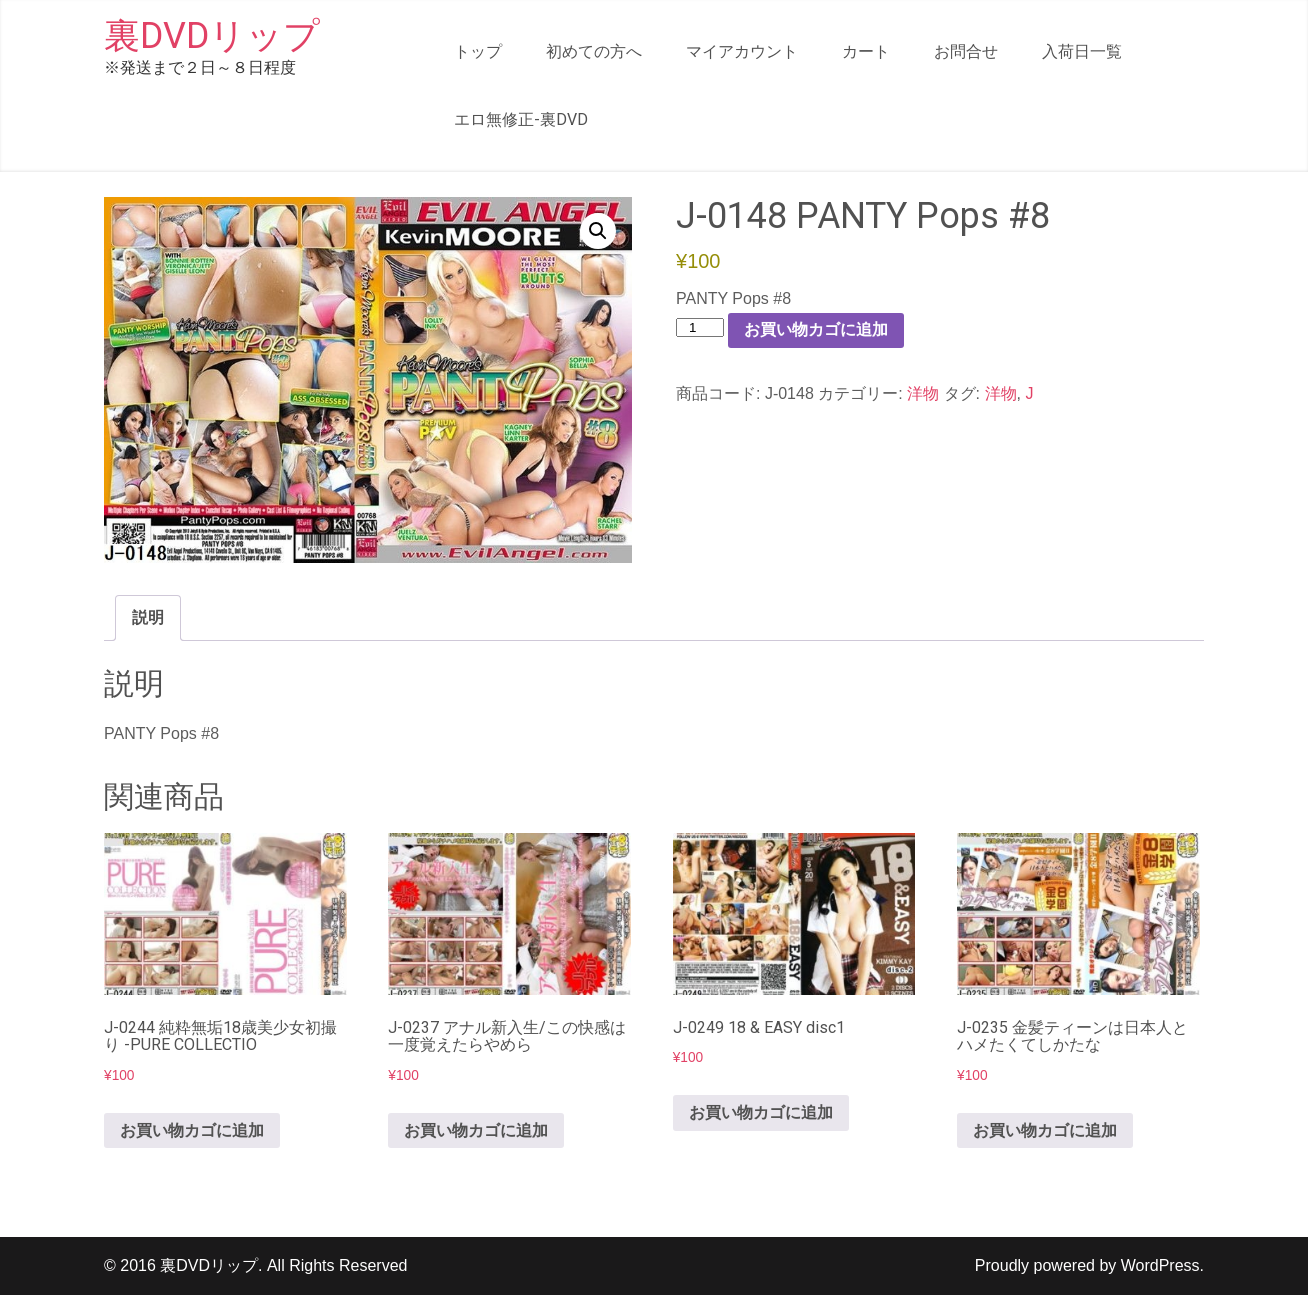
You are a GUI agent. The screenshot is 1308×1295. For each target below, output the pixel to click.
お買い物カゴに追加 (816, 329)
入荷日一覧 (1082, 51)
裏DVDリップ (212, 36)
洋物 (923, 393)
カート (866, 51)
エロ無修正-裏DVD (521, 119)
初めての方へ (594, 51)
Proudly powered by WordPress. (1089, 1265)
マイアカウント (742, 51)
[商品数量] (700, 327)
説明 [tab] (148, 617)
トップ (478, 51)
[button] (598, 231)
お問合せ (966, 51)
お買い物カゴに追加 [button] (192, 1130)
